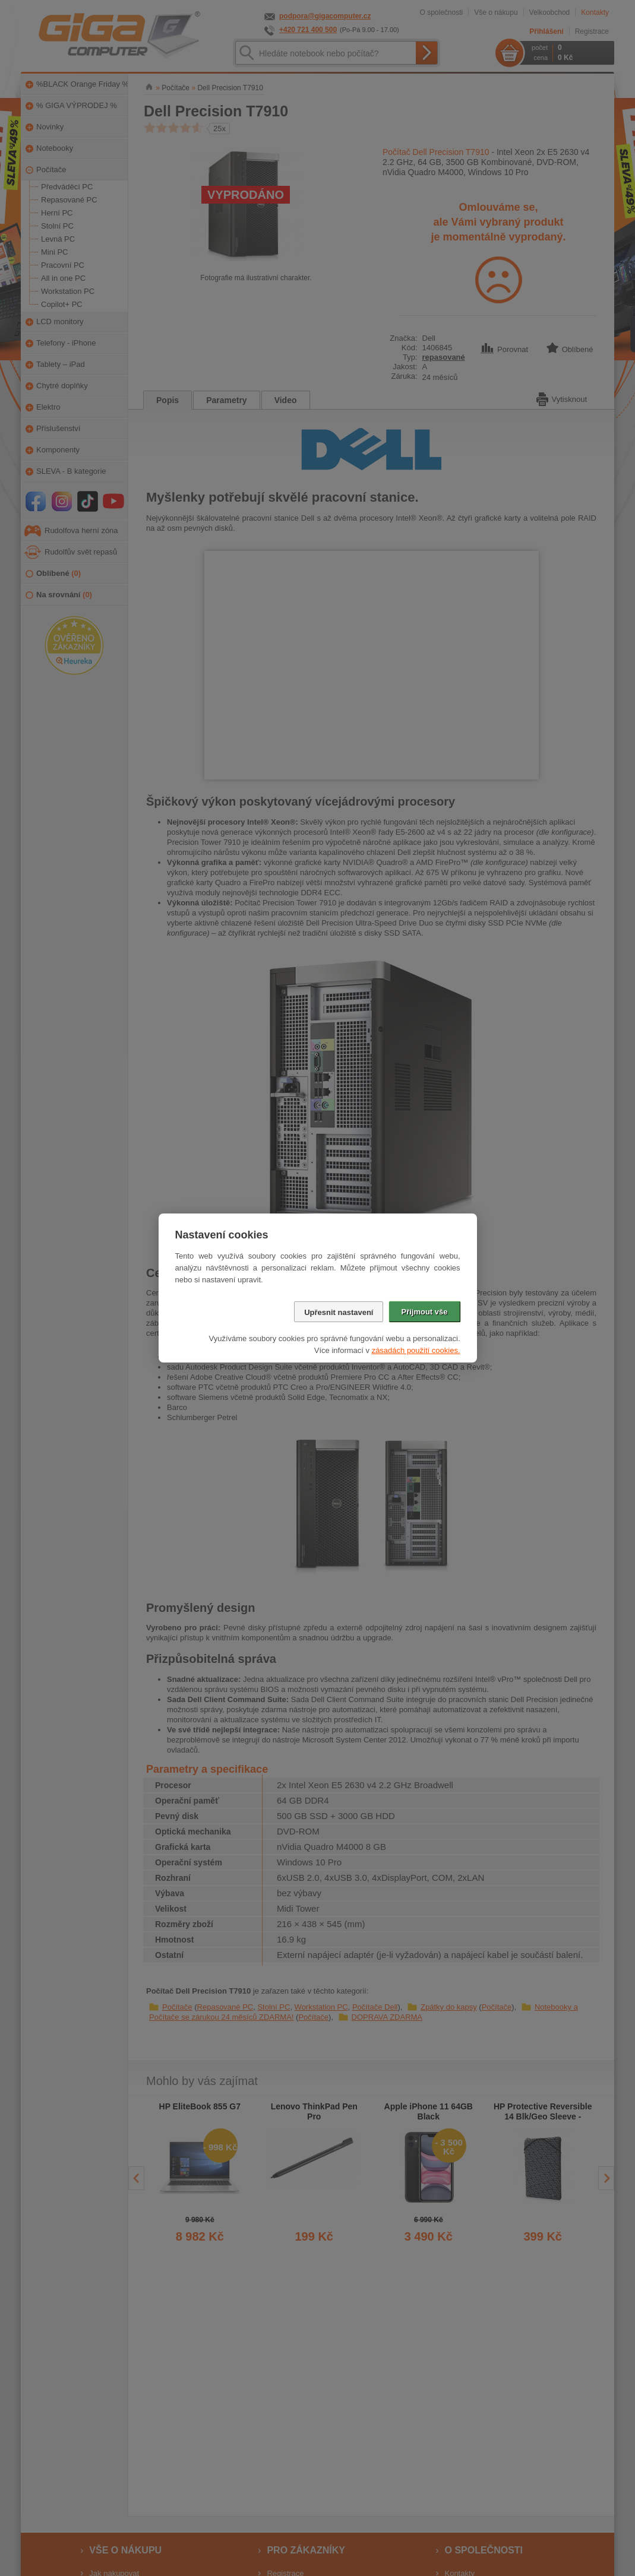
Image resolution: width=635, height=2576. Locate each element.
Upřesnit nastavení (338, 1312)
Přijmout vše (424, 1311)
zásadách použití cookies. (416, 1350)
